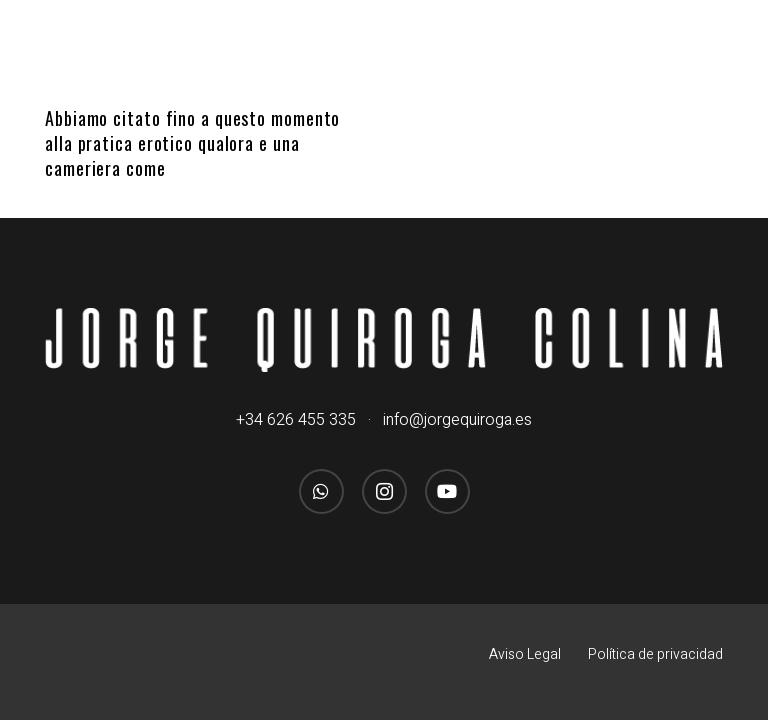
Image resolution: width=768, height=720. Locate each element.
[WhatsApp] (321, 491)
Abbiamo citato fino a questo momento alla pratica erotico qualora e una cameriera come (192, 143)
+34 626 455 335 (296, 420)
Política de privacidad (655, 654)
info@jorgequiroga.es (457, 420)
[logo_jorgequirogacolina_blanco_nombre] (384, 340)
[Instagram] (384, 491)
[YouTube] (447, 491)
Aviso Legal (525, 654)
